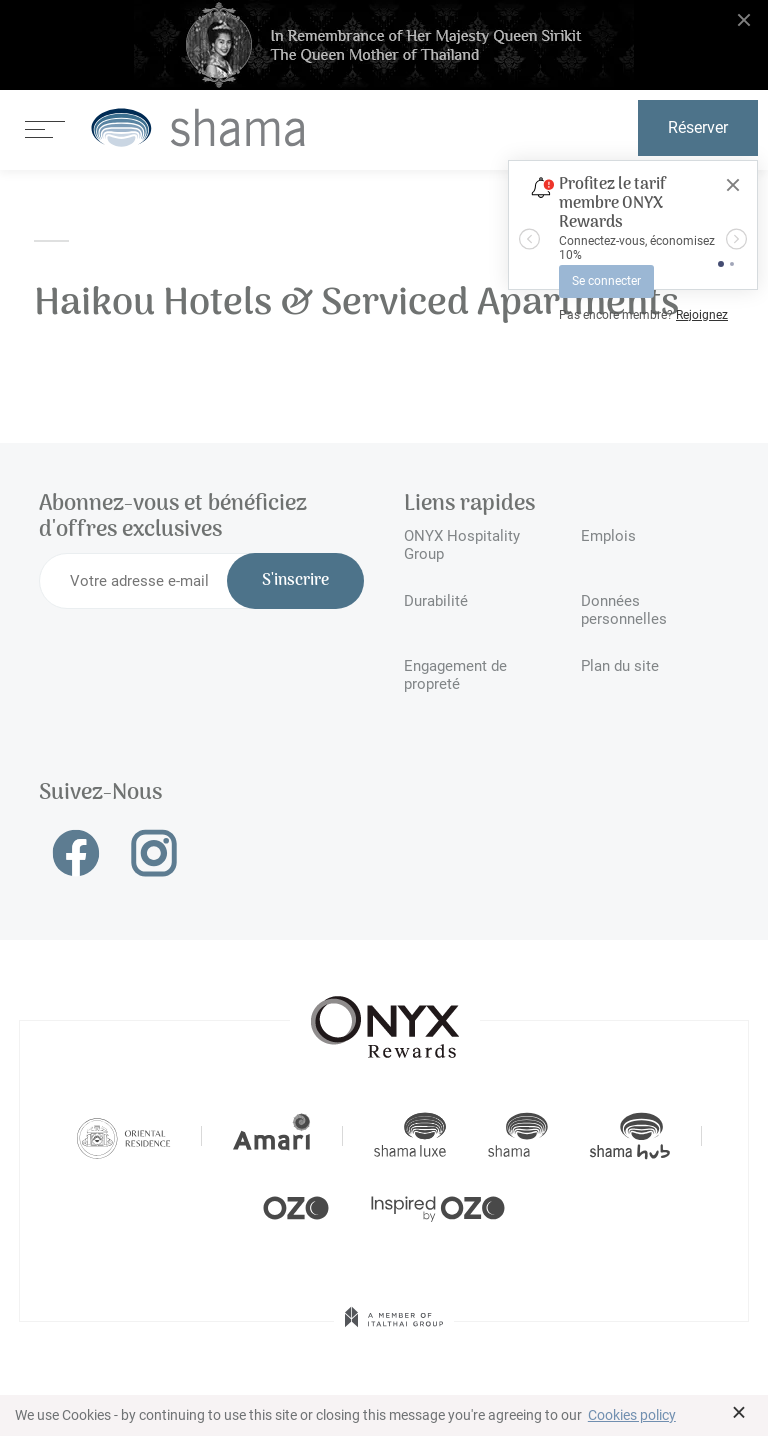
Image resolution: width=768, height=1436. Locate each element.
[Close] (733, 185)
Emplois (608, 536)
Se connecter (606, 281)
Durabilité (436, 601)
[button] (529, 238)
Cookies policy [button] (632, 1415)
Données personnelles (624, 610)
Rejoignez (702, 315)
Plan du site (620, 666)
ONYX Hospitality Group (462, 545)
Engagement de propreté (455, 675)
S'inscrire (295, 581)
